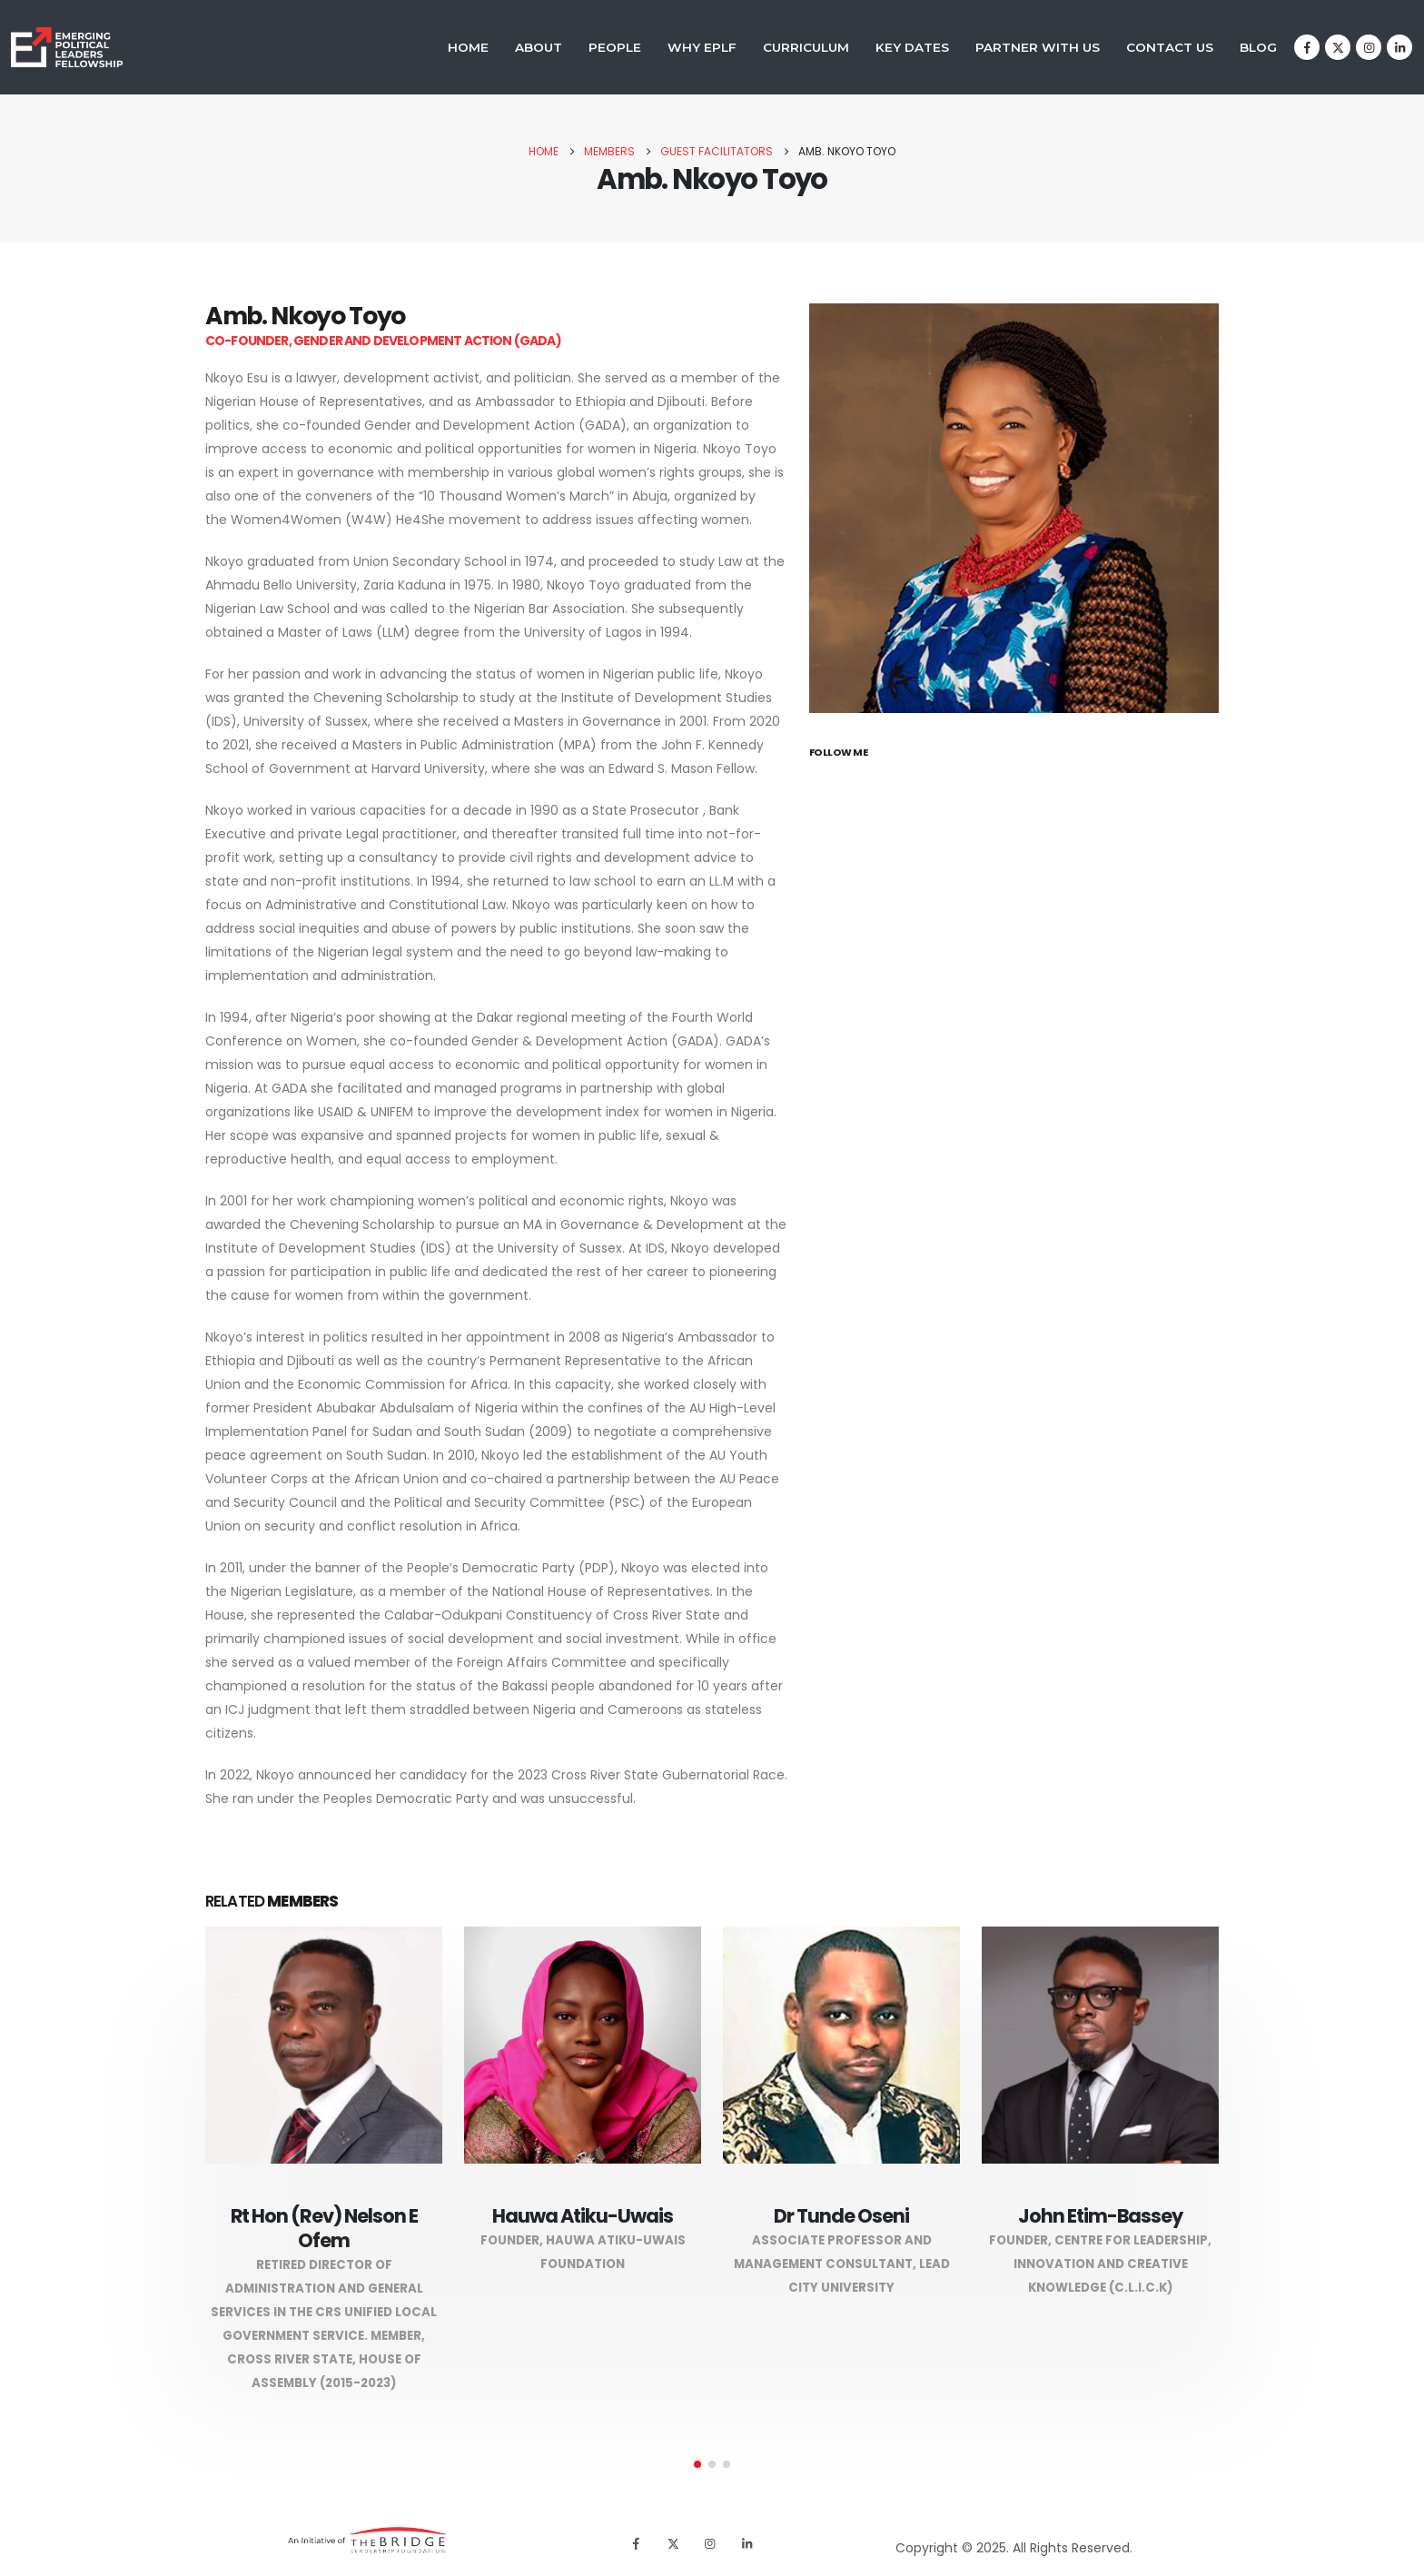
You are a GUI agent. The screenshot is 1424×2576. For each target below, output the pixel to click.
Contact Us (1169, 47)
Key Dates (912, 47)
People (614, 47)
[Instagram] (1368, 47)
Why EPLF (702, 47)
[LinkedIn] (1399, 47)
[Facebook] (1307, 47)
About (538, 47)
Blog (1258, 47)
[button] (697, 2464)
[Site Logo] (67, 47)
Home (468, 47)
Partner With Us (1037, 47)
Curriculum (806, 47)
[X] (1337, 47)
